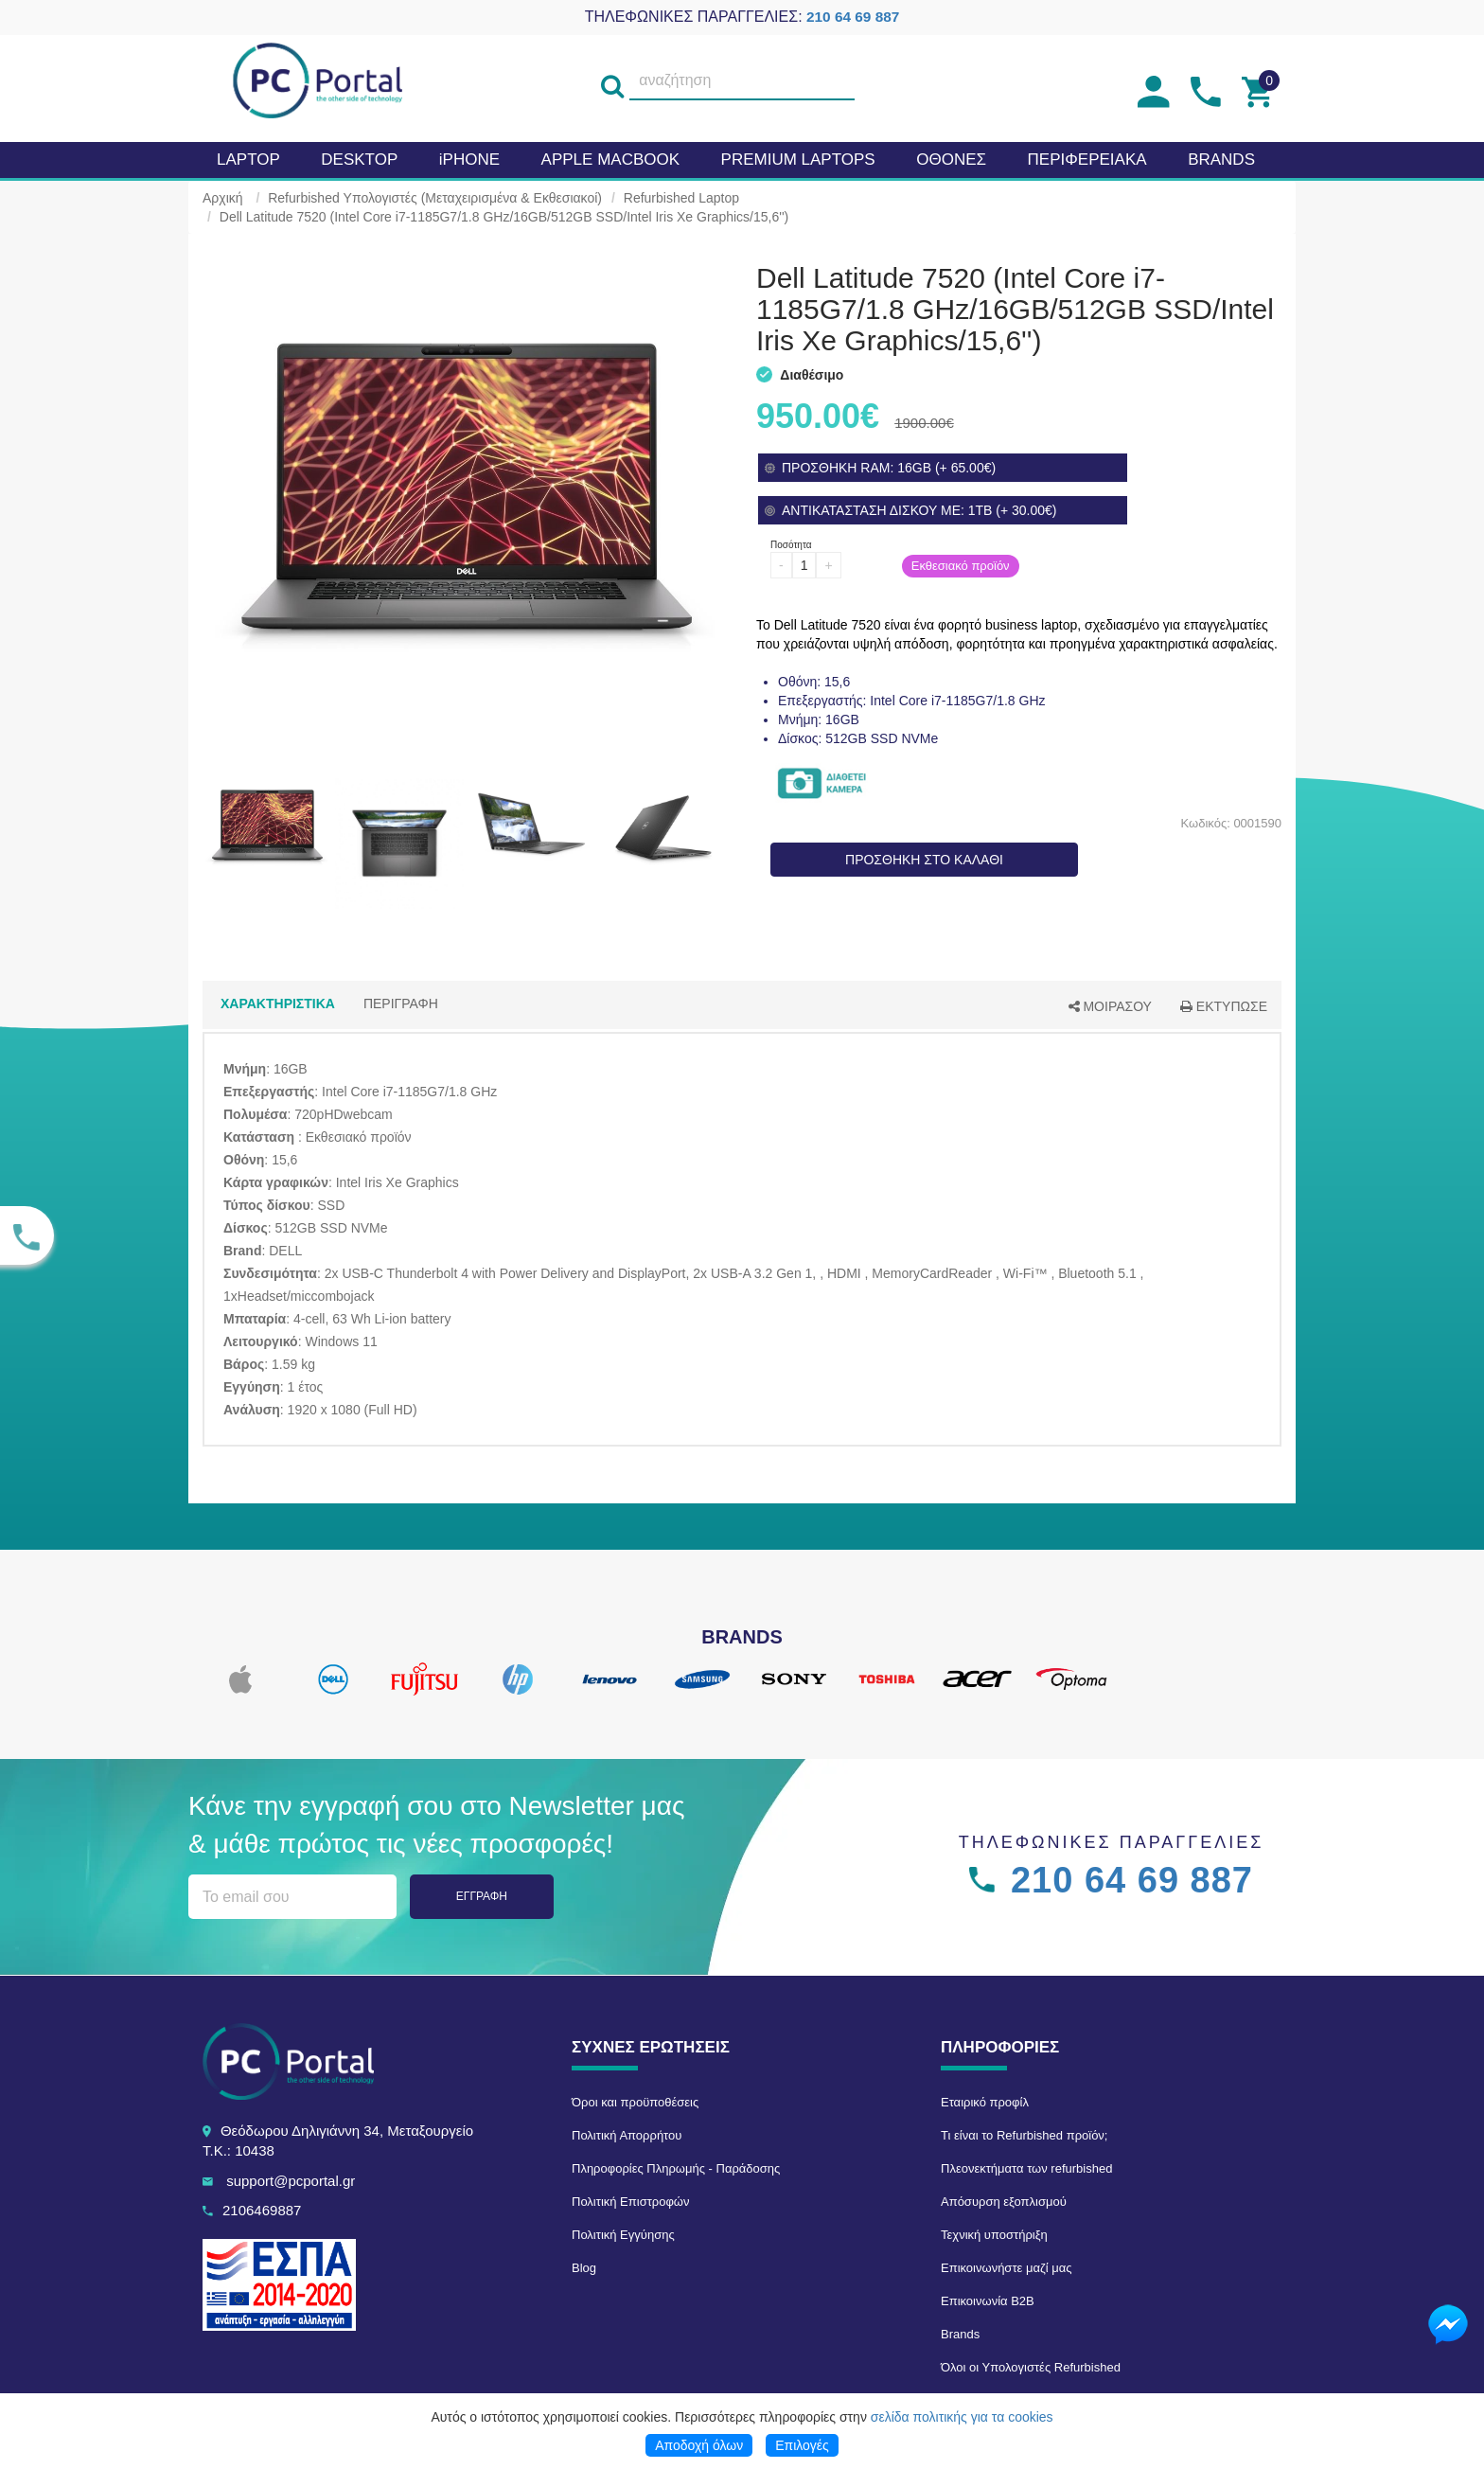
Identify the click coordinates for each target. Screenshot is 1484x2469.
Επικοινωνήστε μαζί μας (1006, 2268)
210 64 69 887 (852, 17)
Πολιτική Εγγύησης (623, 2235)
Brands (960, 2334)
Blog (584, 2268)
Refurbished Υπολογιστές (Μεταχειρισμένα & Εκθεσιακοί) (435, 197)
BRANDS (1221, 160)
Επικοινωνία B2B (987, 2301)
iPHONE (469, 160)
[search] (612, 81)
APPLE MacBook (610, 160)
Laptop (248, 160)
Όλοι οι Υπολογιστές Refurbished (1031, 2367)
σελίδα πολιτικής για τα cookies (962, 2417)
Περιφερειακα (1087, 160)
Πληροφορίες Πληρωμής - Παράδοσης (676, 2168)
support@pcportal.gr (290, 2181)
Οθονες (951, 160)
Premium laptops (798, 160)
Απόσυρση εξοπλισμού (1004, 2201)
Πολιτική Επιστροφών (631, 2201)
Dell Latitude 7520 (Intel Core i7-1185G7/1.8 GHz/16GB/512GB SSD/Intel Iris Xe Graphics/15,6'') (504, 216)
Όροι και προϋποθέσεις (635, 2102)
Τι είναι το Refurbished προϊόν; (1024, 2135)
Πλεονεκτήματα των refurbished (1026, 2168)
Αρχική (223, 197)
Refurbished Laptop (681, 197)
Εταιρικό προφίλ (985, 2102)
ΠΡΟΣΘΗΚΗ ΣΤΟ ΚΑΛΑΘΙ (924, 859)
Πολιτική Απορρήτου (626, 2135)
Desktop (359, 160)
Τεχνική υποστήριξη (994, 2235)
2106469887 (261, 2210)
